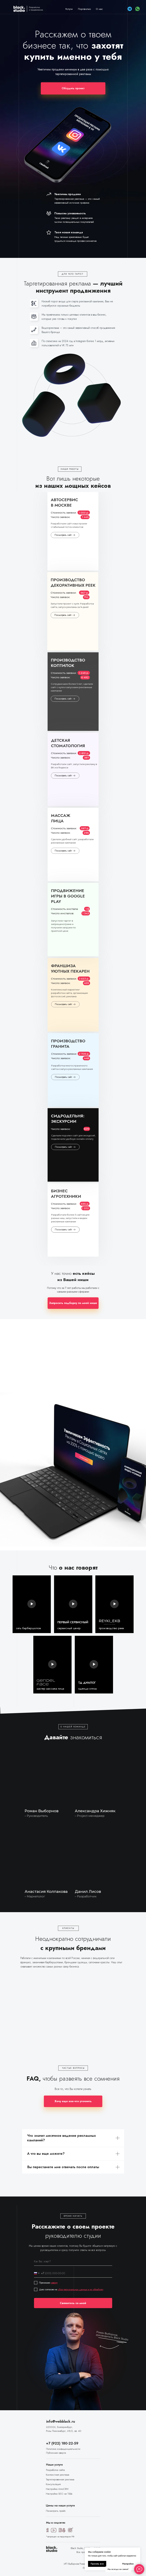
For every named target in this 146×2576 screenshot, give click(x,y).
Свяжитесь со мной (73, 2303)
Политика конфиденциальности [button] (63, 2449)
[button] (73, 88)
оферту (54, 2282)
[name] (73, 2261)
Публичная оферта (56, 2453)
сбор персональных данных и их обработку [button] (80, 2289)
